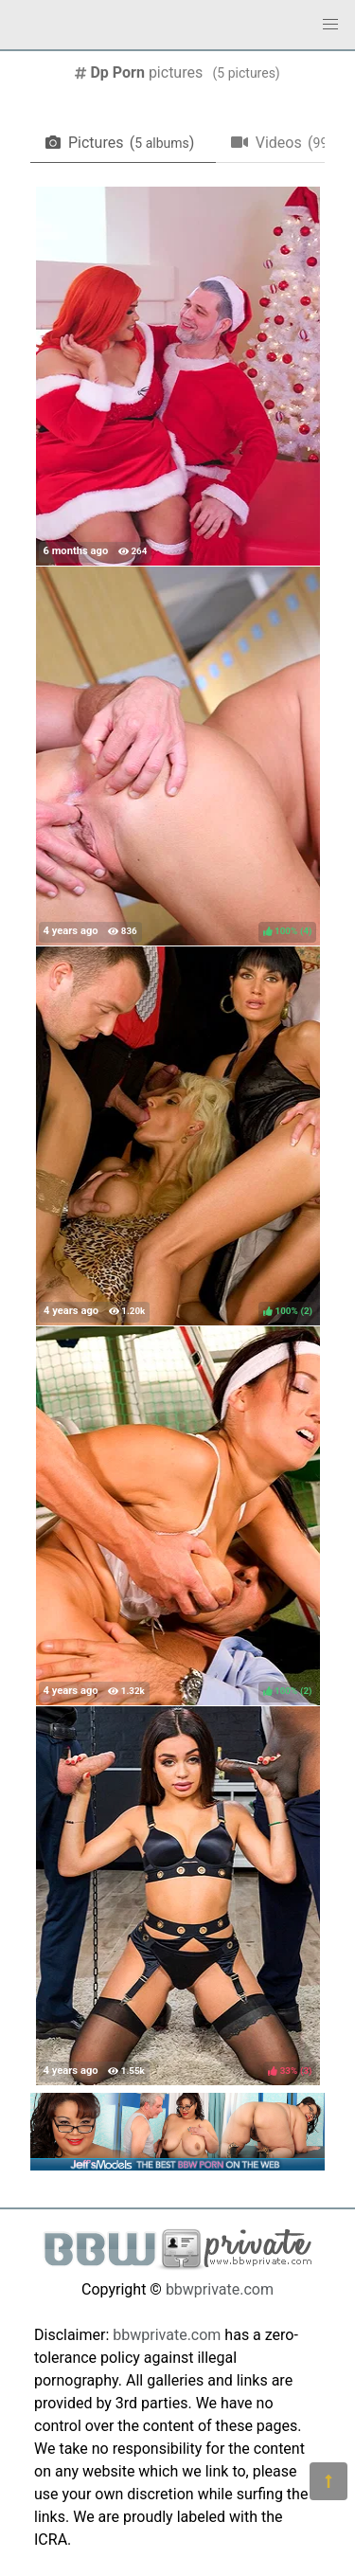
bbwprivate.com (220, 2289)
